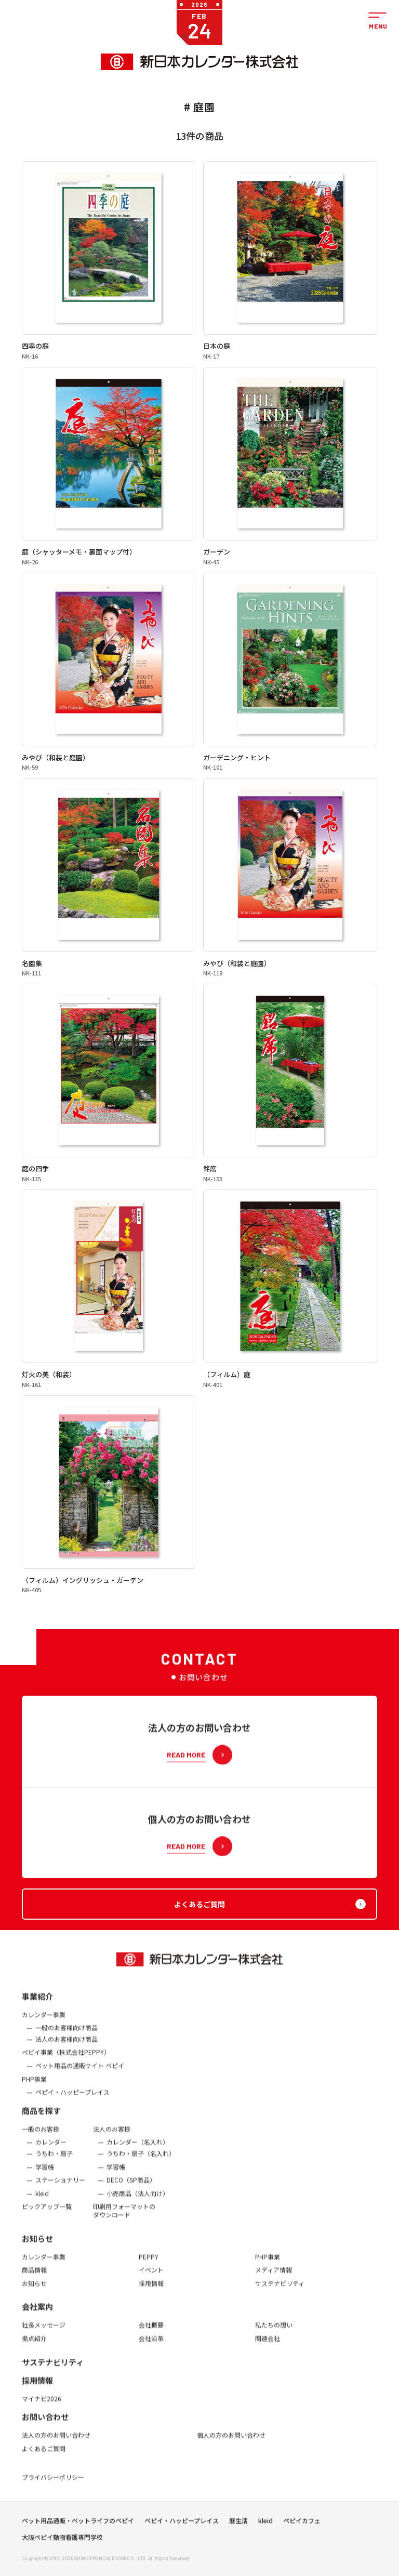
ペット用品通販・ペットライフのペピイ (78, 2540)
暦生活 (238, 2540)
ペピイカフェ (302, 2540)
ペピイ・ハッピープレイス (181, 2540)
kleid (265, 2540)
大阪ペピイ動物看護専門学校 (62, 2556)
